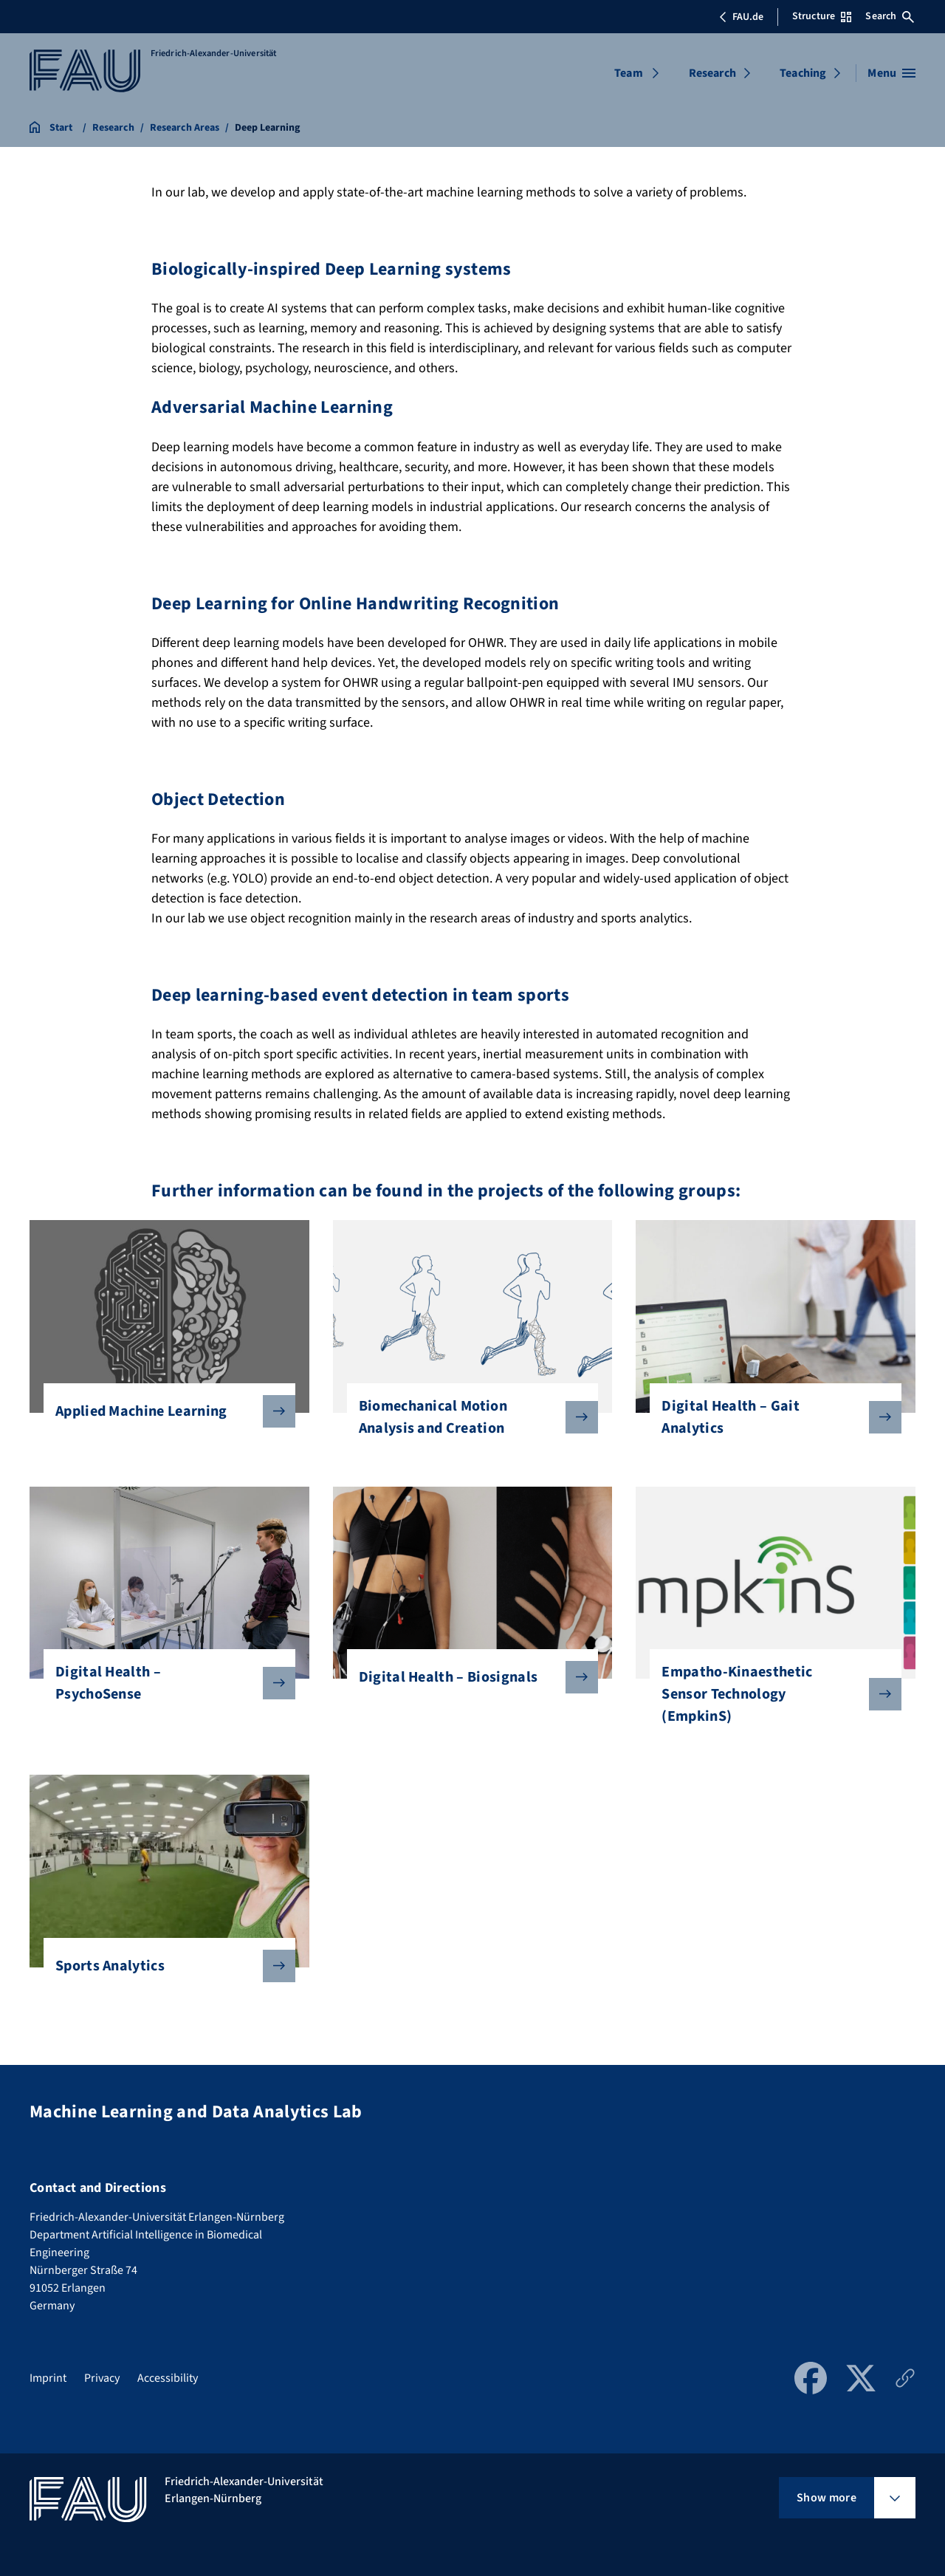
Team (628, 73)
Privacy (102, 2378)
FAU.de (741, 17)
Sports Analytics (163, 1966)
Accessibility (167, 2378)
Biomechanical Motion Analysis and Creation (467, 1417)
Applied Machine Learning (163, 1411)
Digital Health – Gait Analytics (770, 1417)
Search (889, 16)
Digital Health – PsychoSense (163, 1683)
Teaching (803, 73)
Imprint (48, 2378)
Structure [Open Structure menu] (821, 16)
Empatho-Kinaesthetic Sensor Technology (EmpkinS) (770, 1694)
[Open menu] (891, 73)
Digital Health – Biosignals (467, 1677)
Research (712, 73)
